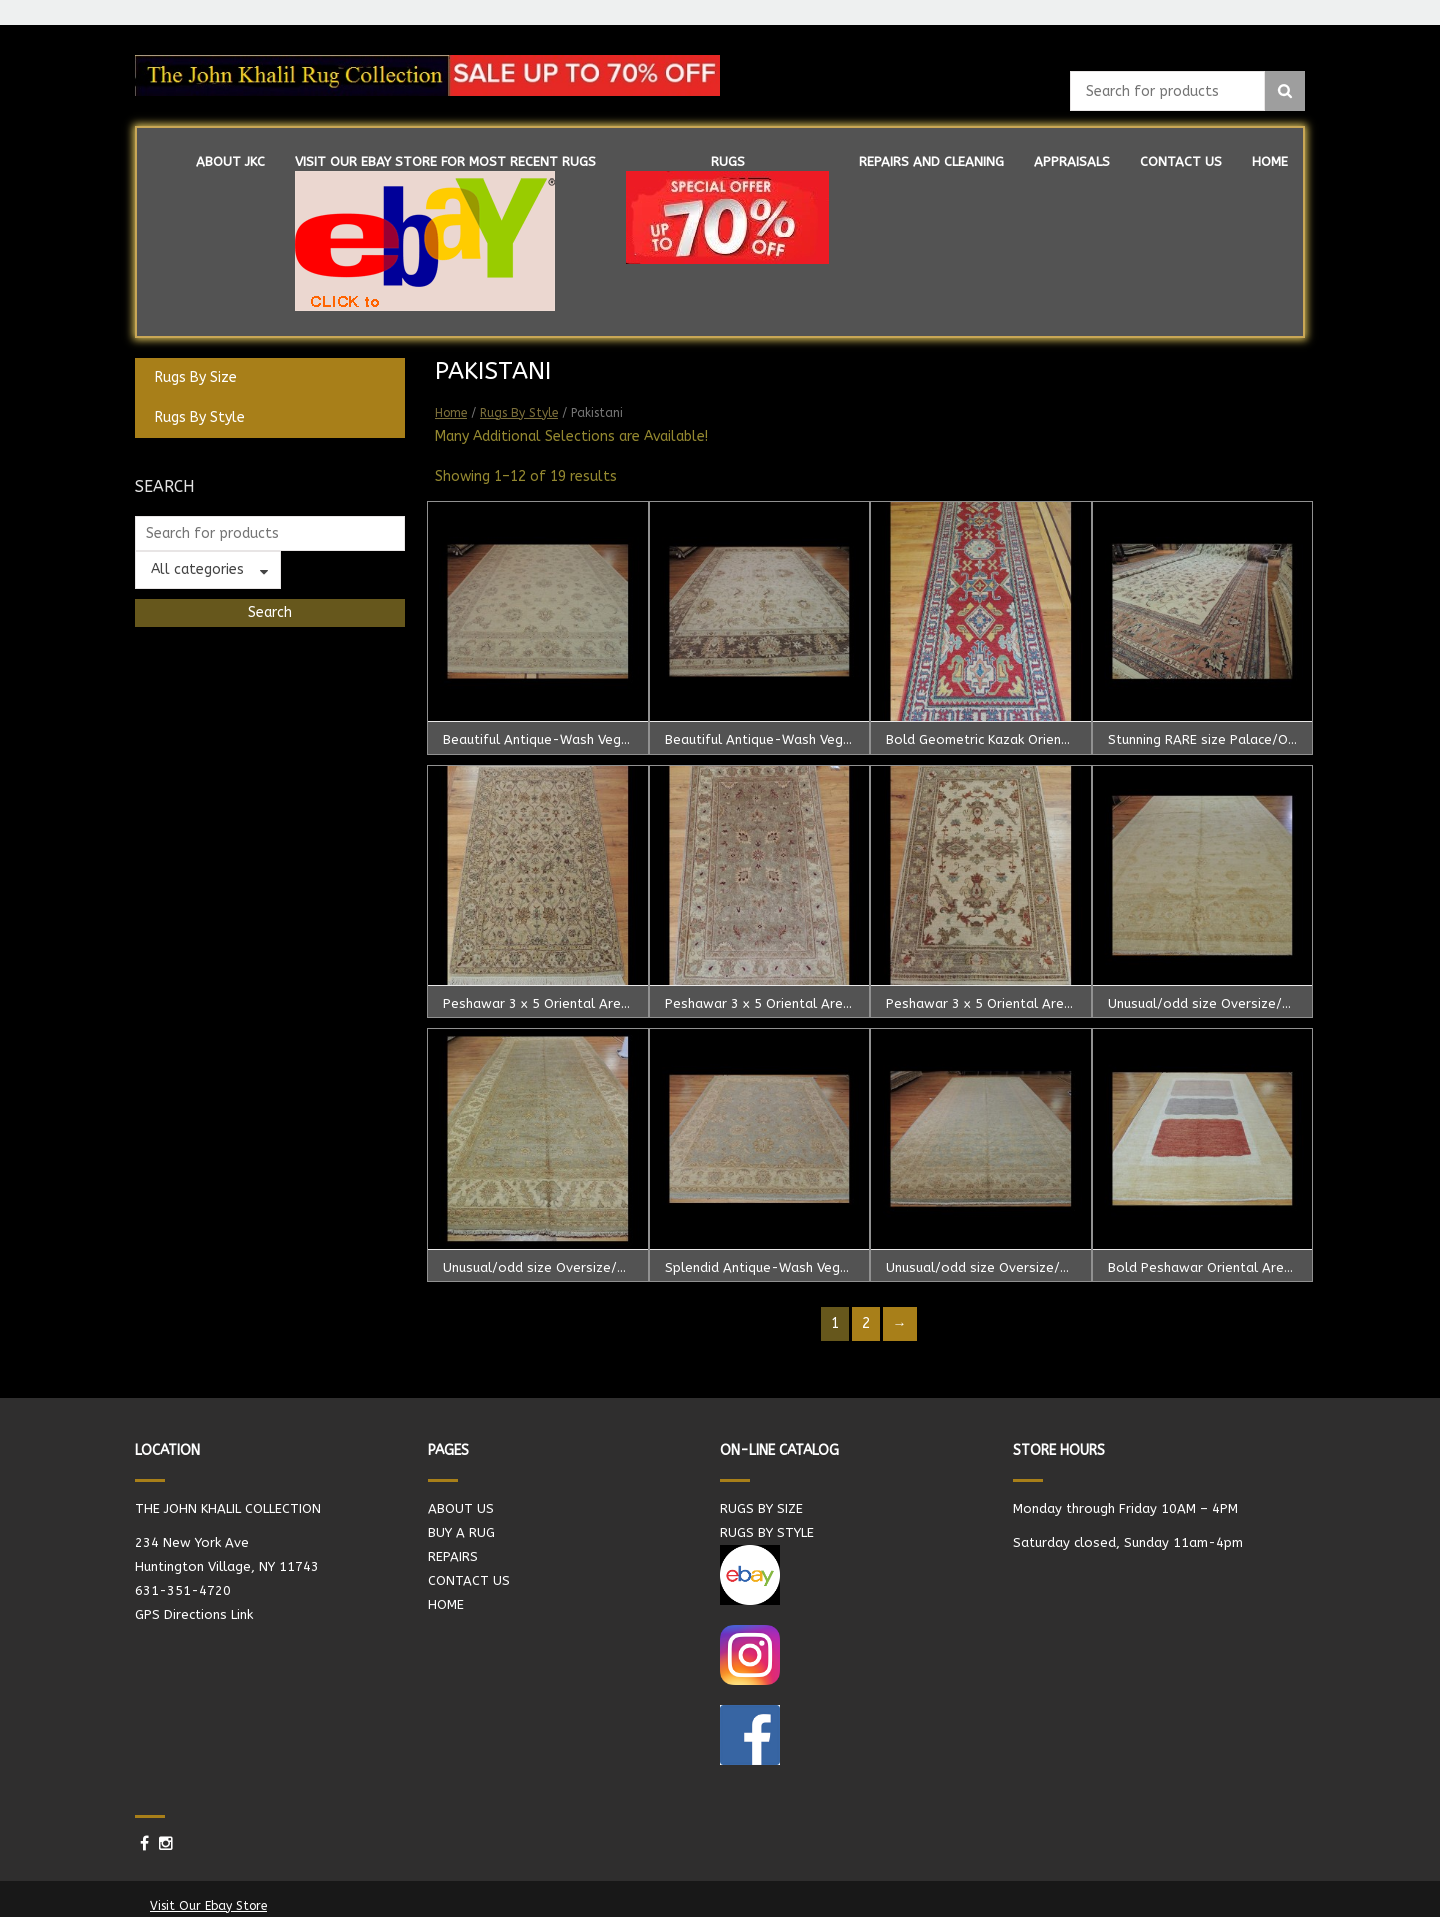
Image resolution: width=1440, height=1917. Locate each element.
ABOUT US (461, 1508)
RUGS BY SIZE (761, 1508)
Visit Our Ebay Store (208, 1906)
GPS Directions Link (194, 1614)
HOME (1270, 161)
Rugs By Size (196, 377)
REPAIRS (453, 1556)
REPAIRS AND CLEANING (931, 161)
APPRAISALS (1072, 161)
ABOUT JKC (230, 161)
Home (451, 413)
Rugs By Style (200, 417)
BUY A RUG (461, 1532)
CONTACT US (1181, 161)
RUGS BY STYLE (767, 1532)
